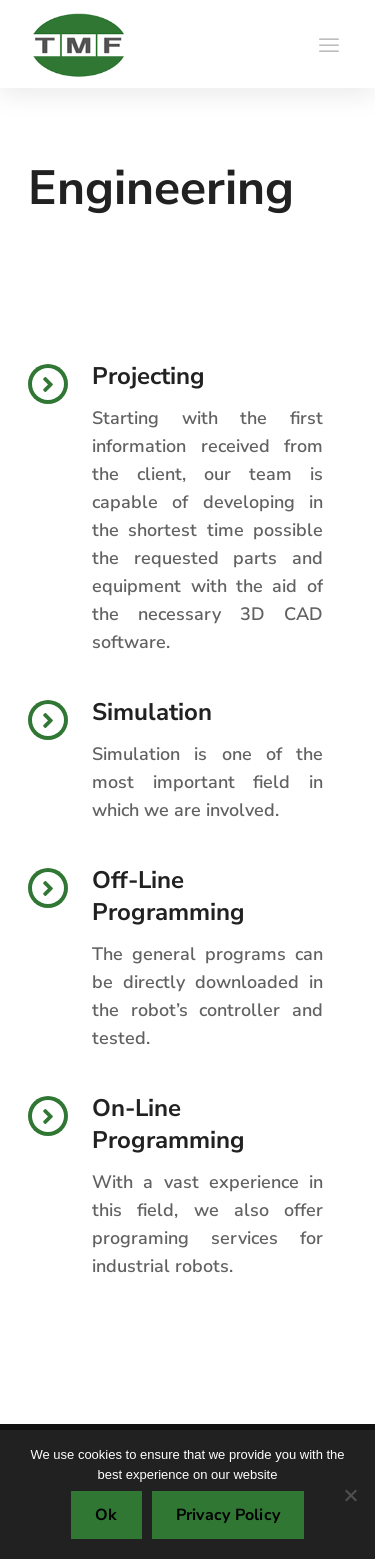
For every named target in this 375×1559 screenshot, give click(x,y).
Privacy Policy (228, 1515)
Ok (106, 1515)
